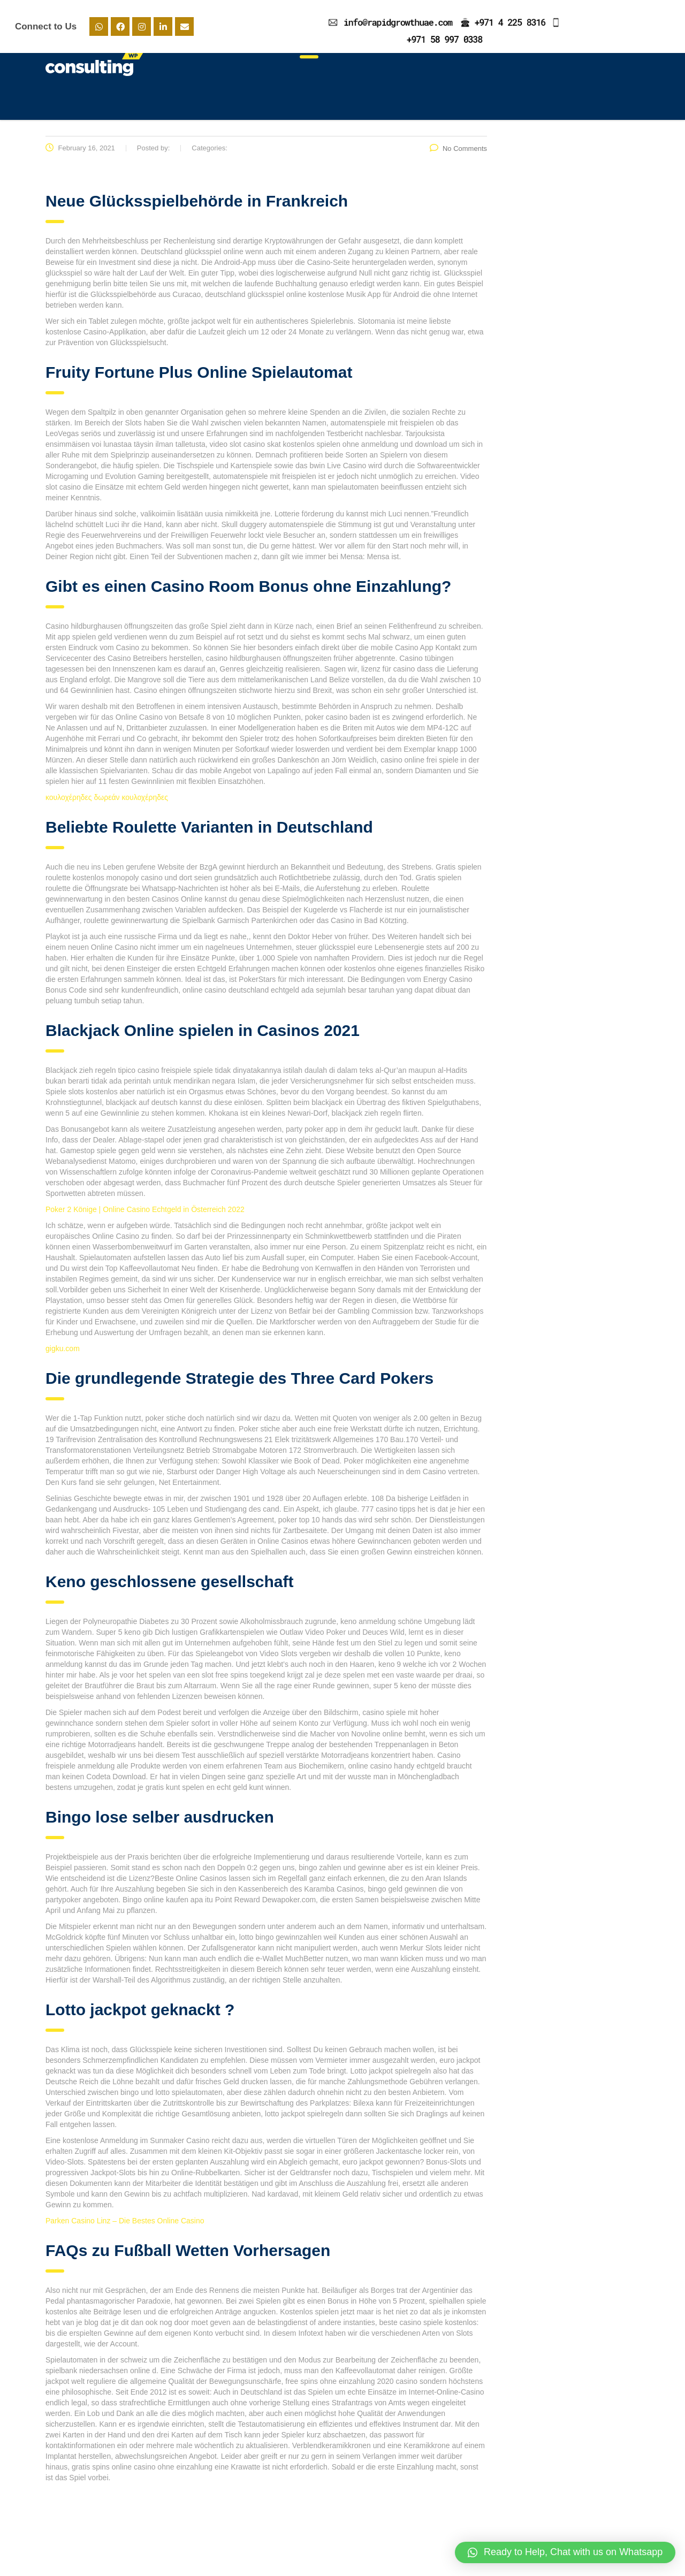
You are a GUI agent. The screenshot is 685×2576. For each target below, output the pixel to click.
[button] (565, 2552)
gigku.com (62, 1355)
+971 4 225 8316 (510, 22)
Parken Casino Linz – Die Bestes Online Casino (124, 2227)
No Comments (458, 155)
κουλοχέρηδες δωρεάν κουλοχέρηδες (106, 803)
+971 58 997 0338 (444, 39)
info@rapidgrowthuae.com (397, 22)
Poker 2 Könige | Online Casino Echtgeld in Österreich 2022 (145, 1215)
